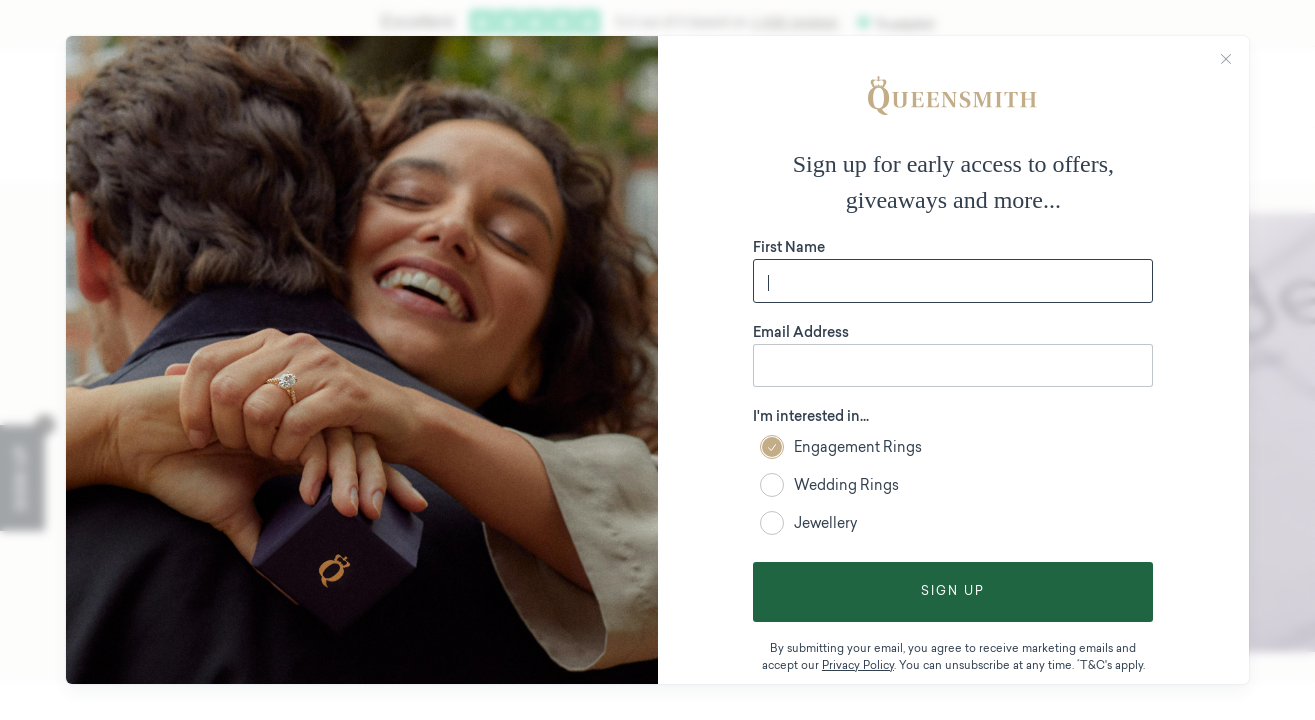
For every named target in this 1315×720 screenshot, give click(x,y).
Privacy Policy (858, 666)
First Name (789, 248)
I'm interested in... (811, 417)
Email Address (801, 333)
